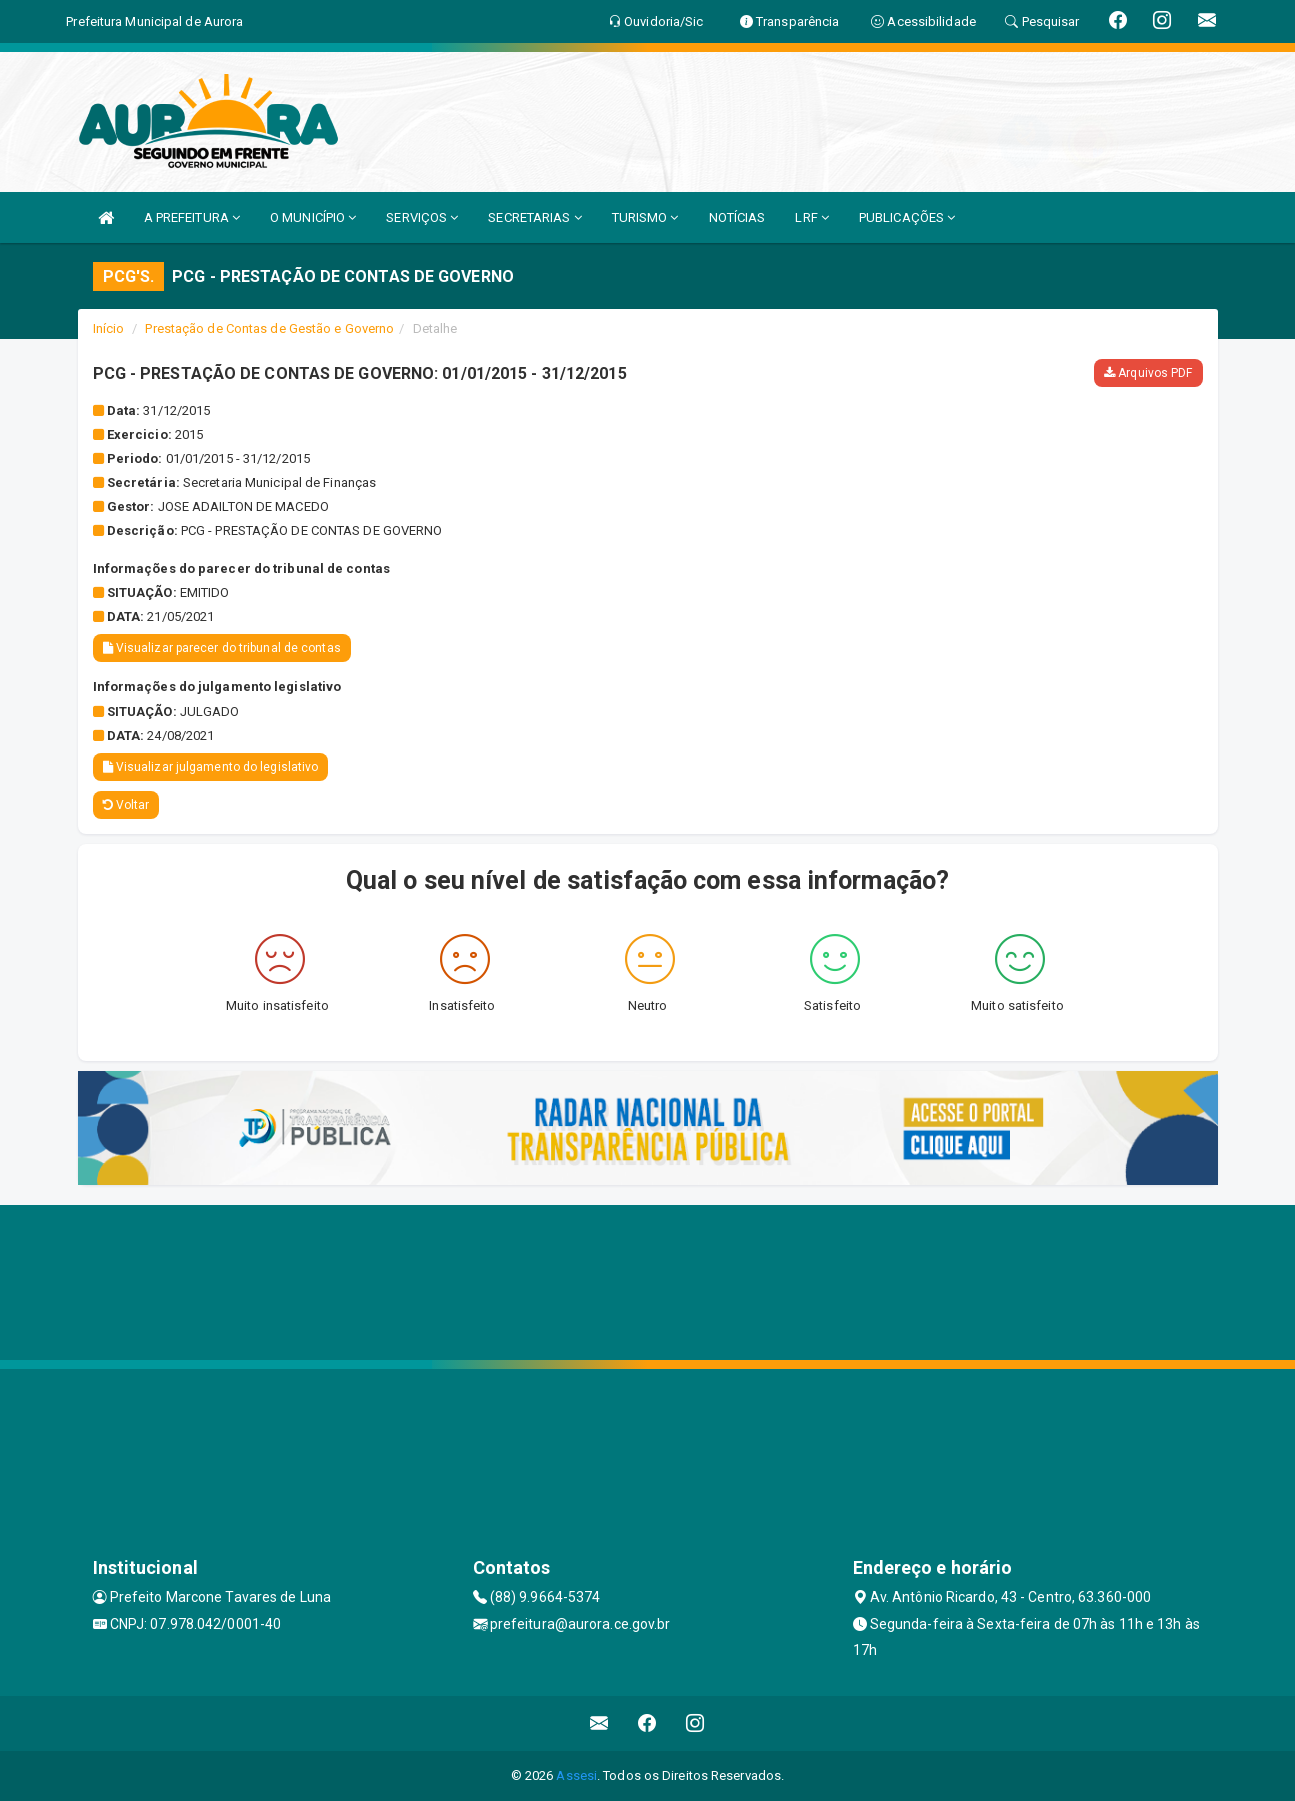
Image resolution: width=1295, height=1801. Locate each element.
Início (109, 328)
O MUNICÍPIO (313, 217)
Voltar (126, 805)
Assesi (576, 1775)
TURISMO (645, 217)
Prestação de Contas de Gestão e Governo (269, 328)
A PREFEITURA (192, 217)
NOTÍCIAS (737, 217)
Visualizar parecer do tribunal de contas (222, 648)
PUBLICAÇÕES (907, 217)
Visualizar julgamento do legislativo (211, 767)
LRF (812, 217)
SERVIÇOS (422, 217)
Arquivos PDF (1148, 373)
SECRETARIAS (534, 217)
